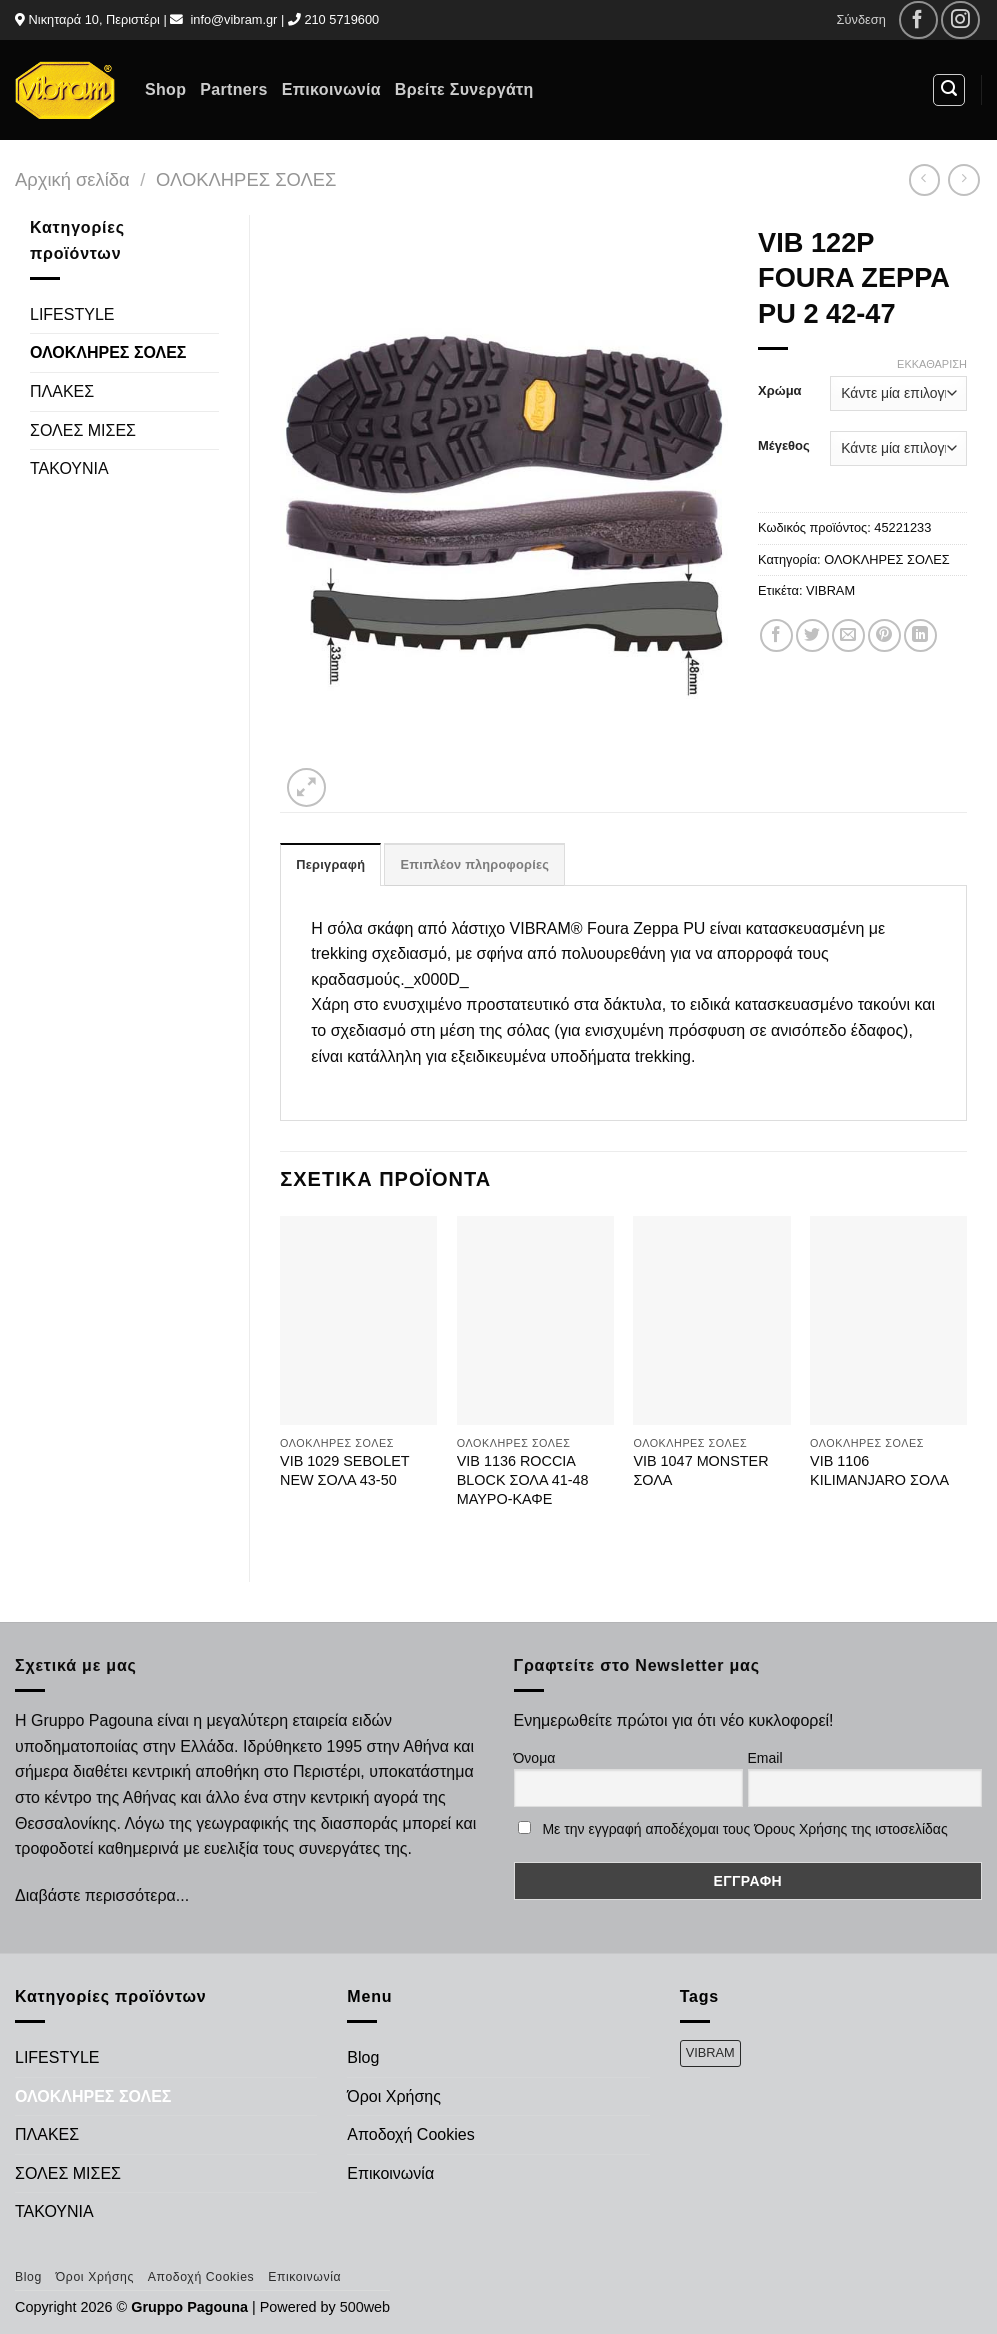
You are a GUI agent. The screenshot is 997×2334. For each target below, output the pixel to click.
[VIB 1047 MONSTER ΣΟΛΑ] (711, 1320)
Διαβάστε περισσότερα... (102, 1895)
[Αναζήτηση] (949, 90)
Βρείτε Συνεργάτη (464, 89)
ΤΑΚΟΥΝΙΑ (69, 468)
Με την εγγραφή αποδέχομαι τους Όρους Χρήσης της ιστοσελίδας (744, 1829)
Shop (165, 89)
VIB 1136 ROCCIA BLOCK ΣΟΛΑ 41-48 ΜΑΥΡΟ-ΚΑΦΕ (523, 1479)
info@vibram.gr (233, 19)
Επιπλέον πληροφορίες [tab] (474, 864)
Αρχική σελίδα (72, 179)
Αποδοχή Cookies (410, 2134)
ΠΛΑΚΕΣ (62, 391)
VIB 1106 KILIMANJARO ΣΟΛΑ (879, 1470)
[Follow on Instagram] (960, 20)
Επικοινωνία (331, 89)
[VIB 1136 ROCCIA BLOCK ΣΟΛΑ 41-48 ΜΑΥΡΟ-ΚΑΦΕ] (535, 1320)
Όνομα (535, 1758)
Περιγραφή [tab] (330, 864)
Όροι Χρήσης (394, 2096)
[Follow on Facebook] (918, 20)
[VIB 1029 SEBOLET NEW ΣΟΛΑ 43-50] (358, 1320)
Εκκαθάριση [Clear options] (932, 364)
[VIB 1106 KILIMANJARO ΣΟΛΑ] (888, 1320)
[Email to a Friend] (848, 635)
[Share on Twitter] (812, 635)
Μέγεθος (784, 446)
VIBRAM (830, 590)
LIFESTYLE (72, 314)
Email (765, 1758)
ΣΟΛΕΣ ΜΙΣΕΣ (83, 430)
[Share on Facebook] (776, 635)
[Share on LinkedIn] (920, 635)
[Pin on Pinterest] (884, 635)
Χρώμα (779, 391)
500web (365, 2307)
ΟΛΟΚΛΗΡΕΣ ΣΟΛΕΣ (246, 179)
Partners (233, 89)
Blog (363, 2057)
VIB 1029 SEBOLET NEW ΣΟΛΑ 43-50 (344, 1470)
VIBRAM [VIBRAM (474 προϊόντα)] (710, 2052)
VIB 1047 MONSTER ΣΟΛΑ (700, 1470)
